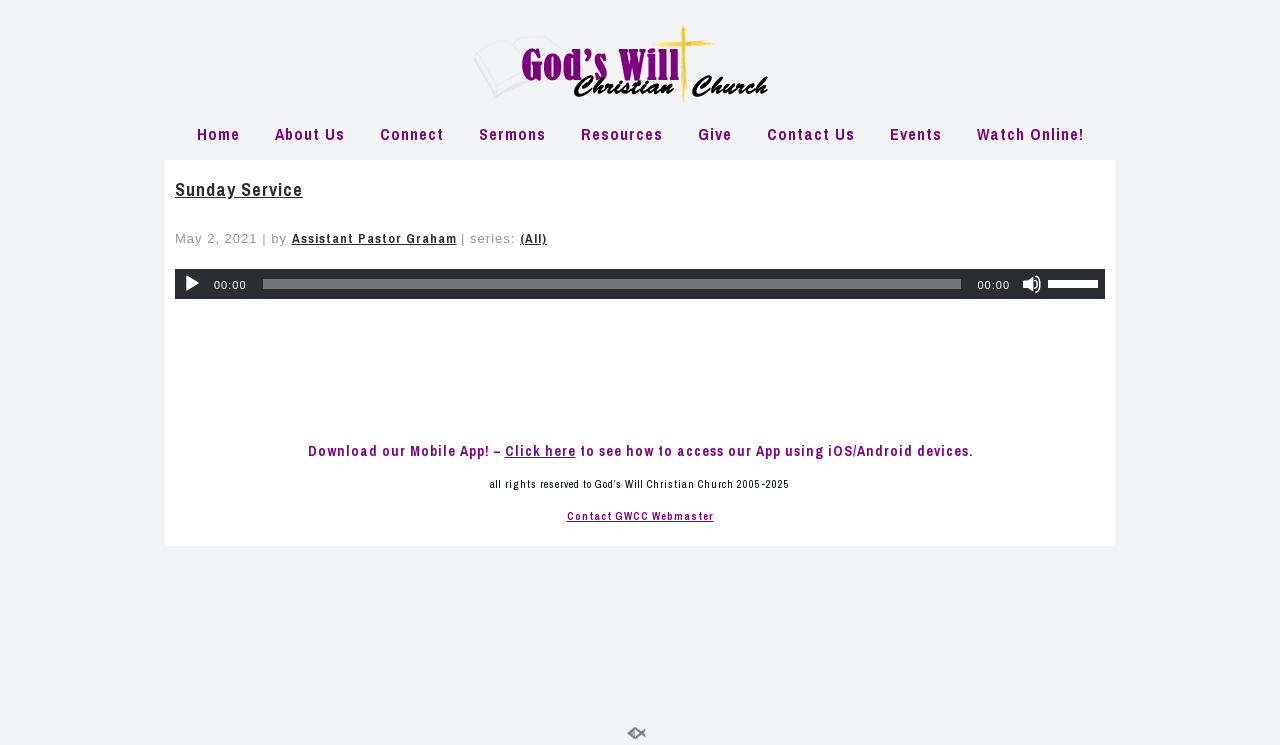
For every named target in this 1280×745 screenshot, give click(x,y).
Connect (412, 134)
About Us (310, 134)
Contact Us (811, 134)
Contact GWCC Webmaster (640, 516)
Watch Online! (1030, 134)
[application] (640, 284)
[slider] (612, 284)
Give (715, 134)
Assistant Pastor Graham (374, 238)
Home (218, 134)
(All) (533, 238)
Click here (540, 451)
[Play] (192, 284)
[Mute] (1032, 284)
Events (916, 134)
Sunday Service (239, 189)
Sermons (512, 134)
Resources (622, 134)
